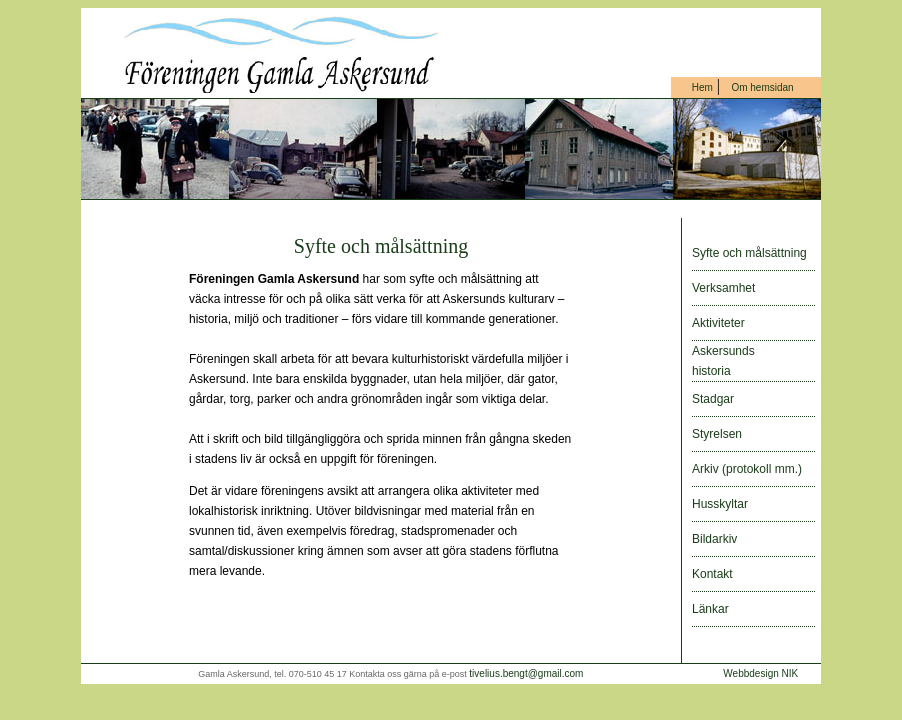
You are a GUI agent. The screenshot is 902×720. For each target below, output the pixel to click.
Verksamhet (723, 288)
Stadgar (713, 399)
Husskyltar (720, 504)
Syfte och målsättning (749, 253)
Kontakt (712, 574)
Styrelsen (717, 434)
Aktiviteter (718, 323)
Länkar (710, 609)
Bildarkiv (714, 539)
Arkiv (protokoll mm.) (747, 469)
